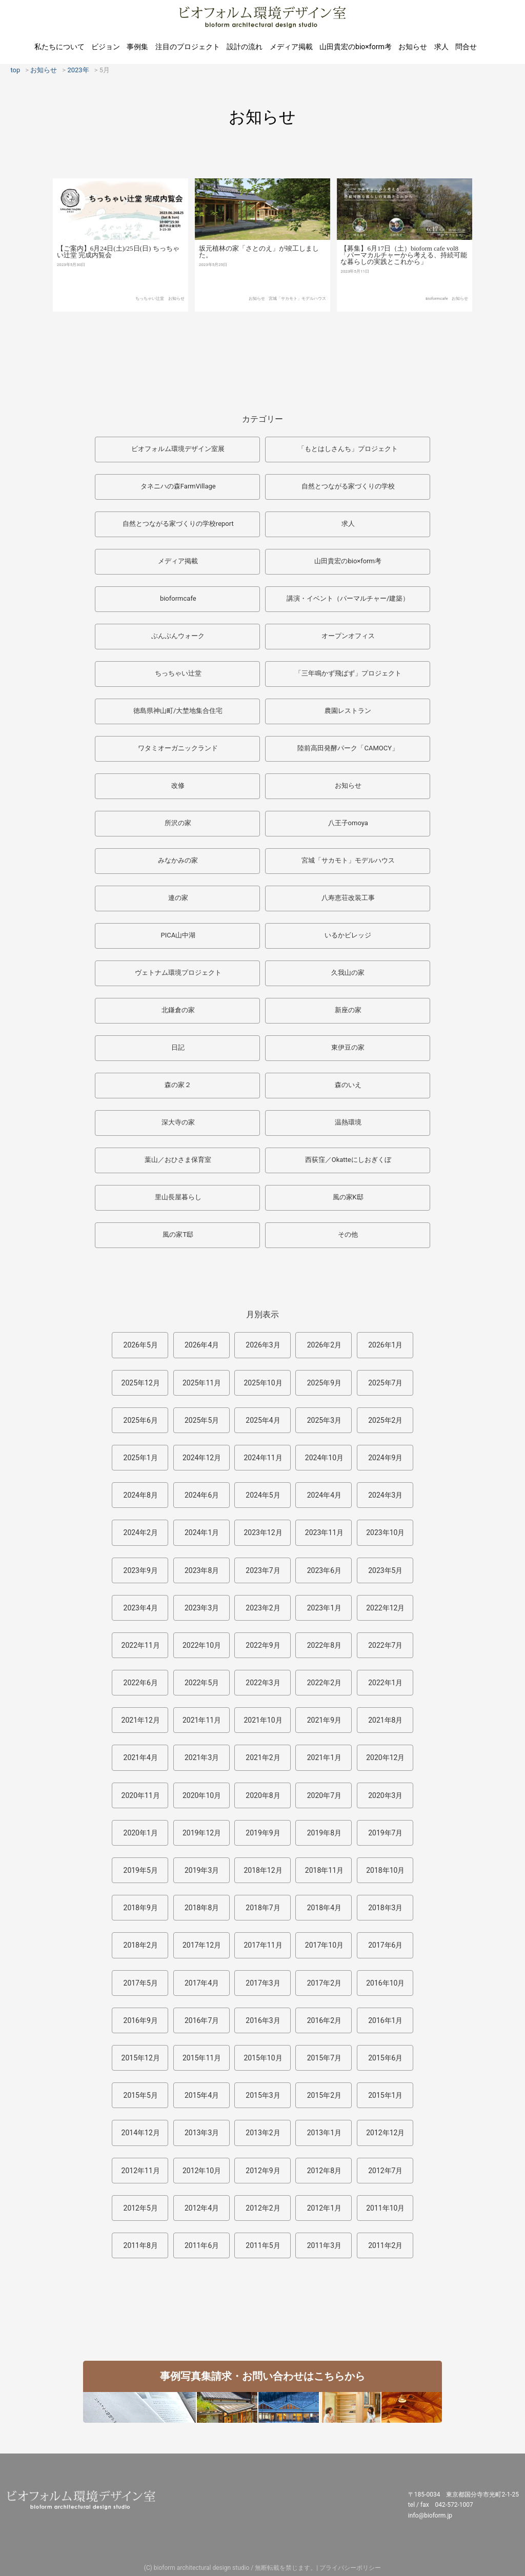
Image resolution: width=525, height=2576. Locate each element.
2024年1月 (202, 1532)
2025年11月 (202, 1383)
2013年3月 (202, 2133)
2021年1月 (324, 1757)
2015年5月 (141, 2095)
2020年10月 (202, 1795)
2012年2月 (263, 2208)
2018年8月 (202, 1908)
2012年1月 (324, 2208)
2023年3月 (202, 1608)
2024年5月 (263, 1495)
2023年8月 (202, 1570)
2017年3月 (263, 1983)
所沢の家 (178, 823)
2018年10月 (385, 1870)
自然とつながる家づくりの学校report (178, 523)
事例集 (137, 47)
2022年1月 (385, 1683)
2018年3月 (385, 1908)
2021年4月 (141, 1757)
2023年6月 (324, 1570)
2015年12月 (141, 2058)
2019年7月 (385, 1833)
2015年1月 (385, 2095)
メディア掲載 (291, 47)
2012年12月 (385, 2133)
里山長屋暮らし (178, 1197)
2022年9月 (263, 1645)
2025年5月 (202, 1420)
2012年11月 (141, 2170)
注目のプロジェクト (187, 47)
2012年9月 (263, 2170)
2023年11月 (324, 1532)
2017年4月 (202, 1983)
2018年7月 (263, 1908)
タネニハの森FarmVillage (178, 486)
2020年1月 (141, 1833)
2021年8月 (385, 1720)
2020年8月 (263, 1795)
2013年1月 (324, 2133)
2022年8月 (324, 1645)
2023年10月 (385, 1532)
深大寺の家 (178, 1122)
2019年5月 (141, 1870)
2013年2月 (263, 2133)
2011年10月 (385, 2208)
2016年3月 (263, 2020)
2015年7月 (324, 2058)
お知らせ (412, 47)
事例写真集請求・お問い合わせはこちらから (262, 2376)
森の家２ (178, 1085)
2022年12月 (385, 1608)
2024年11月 (263, 1458)
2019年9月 (263, 1833)
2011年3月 (324, 2245)
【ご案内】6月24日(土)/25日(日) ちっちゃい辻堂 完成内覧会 (118, 281)
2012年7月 (385, 2170)
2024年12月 (202, 1458)
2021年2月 (263, 1757)
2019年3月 (202, 1870)
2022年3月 (263, 1683)
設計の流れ (244, 47)
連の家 (178, 898)
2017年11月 (263, 1945)
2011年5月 (263, 2245)
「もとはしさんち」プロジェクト (348, 449)
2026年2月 (324, 1345)
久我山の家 (348, 972)
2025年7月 (385, 1383)
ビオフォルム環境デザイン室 (262, 16)
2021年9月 (324, 1720)
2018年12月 (263, 1870)
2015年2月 (324, 2095)
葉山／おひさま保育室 (178, 1159)
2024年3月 (385, 1495)
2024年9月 (385, 1458)
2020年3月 (385, 1795)
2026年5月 (141, 1345)
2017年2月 (324, 1983)
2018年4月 (324, 1908)
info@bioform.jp (430, 2515)
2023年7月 (263, 1570)
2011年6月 (202, 2245)
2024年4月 (324, 1495)
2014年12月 (141, 2133)
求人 (441, 47)
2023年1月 (324, 1608)
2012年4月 (202, 2208)
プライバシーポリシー (350, 2567)
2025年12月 (141, 1383)
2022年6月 (141, 1683)
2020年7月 (324, 1795)
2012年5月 (141, 2208)
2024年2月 (141, 1532)
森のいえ (348, 1085)
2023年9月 (141, 1570)
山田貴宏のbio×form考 (355, 47)
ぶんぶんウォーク (178, 636)
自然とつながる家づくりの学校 (348, 486)
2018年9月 (141, 1908)
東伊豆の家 (348, 1047)
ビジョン (105, 47)
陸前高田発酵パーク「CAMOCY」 (347, 748)
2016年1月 (385, 2020)
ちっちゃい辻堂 (149, 328)
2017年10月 (324, 1945)
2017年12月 (202, 1945)
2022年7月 (385, 1645)
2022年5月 (202, 1683)
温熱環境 (348, 1122)
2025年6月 (141, 1420)
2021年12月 (141, 1720)
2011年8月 (141, 2245)
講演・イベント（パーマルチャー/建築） (348, 598)
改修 (178, 785)
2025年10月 (263, 1383)
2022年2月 (324, 1683)
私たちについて (59, 47)
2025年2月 (385, 1420)
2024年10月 (324, 1458)
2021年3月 (202, 1757)
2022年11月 (141, 1645)
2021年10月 (263, 1720)
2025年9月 (324, 1383)
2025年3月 (324, 1420)
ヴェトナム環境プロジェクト (178, 972)
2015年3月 (263, 2095)
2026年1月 (385, 1345)
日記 (178, 1047)
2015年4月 (202, 2095)
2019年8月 (324, 1833)
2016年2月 (324, 2020)
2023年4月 (141, 1608)
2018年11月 (324, 1870)
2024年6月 (202, 1495)
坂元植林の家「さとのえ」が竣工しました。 (259, 285)
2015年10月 (263, 2058)
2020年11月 (141, 1795)
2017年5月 (141, 1983)
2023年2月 (263, 1608)
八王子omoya (348, 823)
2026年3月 (263, 1345)
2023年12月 (263, 1532)
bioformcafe (437, 336)
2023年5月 (385, 1570)
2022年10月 (202, 1645)
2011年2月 (385, 2245)
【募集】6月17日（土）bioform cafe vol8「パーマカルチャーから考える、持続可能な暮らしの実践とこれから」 (403, 292)
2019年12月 (202, 1833)
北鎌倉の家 (178, 1010)
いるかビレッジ (348, 935)
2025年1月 (141, 1458)
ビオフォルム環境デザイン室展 (178, 449)
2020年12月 (385, 1757)
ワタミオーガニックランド (178, 748)
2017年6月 (385, 1945)
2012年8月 (324, 2170)
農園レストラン (348, 710)
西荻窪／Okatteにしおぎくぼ (348, 1159)
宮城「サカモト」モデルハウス (297, 332)
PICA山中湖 (177, 935)
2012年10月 (202, 2170)
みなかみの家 (178, 860)
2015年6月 (385, 2058)
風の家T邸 (178, 1234)
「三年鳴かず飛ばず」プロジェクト (348, 673)
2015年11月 (202, 2058)
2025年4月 (263, 1420)
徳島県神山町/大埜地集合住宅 (178, 710)
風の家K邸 (348, 1197)
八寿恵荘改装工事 (348, 898)
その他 (348, 1234)
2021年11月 (202, 1720)
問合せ (466, 47)
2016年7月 (202, 2020)
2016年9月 (141, 2020)
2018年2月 (141, 1945)
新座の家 (348, 1010)
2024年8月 (141, 1495)
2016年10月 (385, 1983)
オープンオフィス (348, 636)
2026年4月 (202, 1345)
